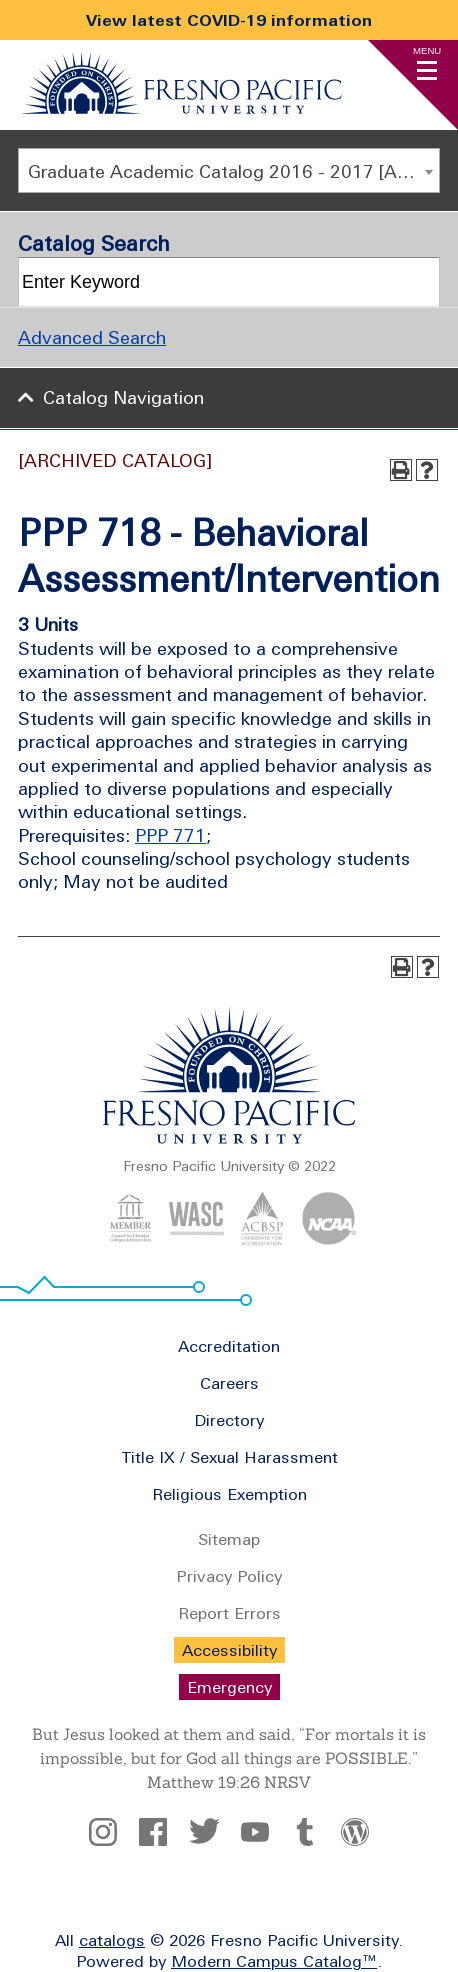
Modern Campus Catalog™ (274, 1961)
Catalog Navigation (123, 397)
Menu (427, 50)
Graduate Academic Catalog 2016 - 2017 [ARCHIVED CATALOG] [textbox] (233, 171)
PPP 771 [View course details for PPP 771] (170, 835)
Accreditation (229, 1346)
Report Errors (229, 1613)
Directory (229, 1420)
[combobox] (229, 170)
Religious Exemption (229, 1494)
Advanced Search (92, 337)
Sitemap (229, 1539)
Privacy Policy (229, 1576)
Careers (229, 1383)
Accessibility (229, 1650)
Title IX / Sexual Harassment (229, 1457)
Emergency (229, 1687)
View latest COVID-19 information (229, 20)
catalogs (112, 1940)
